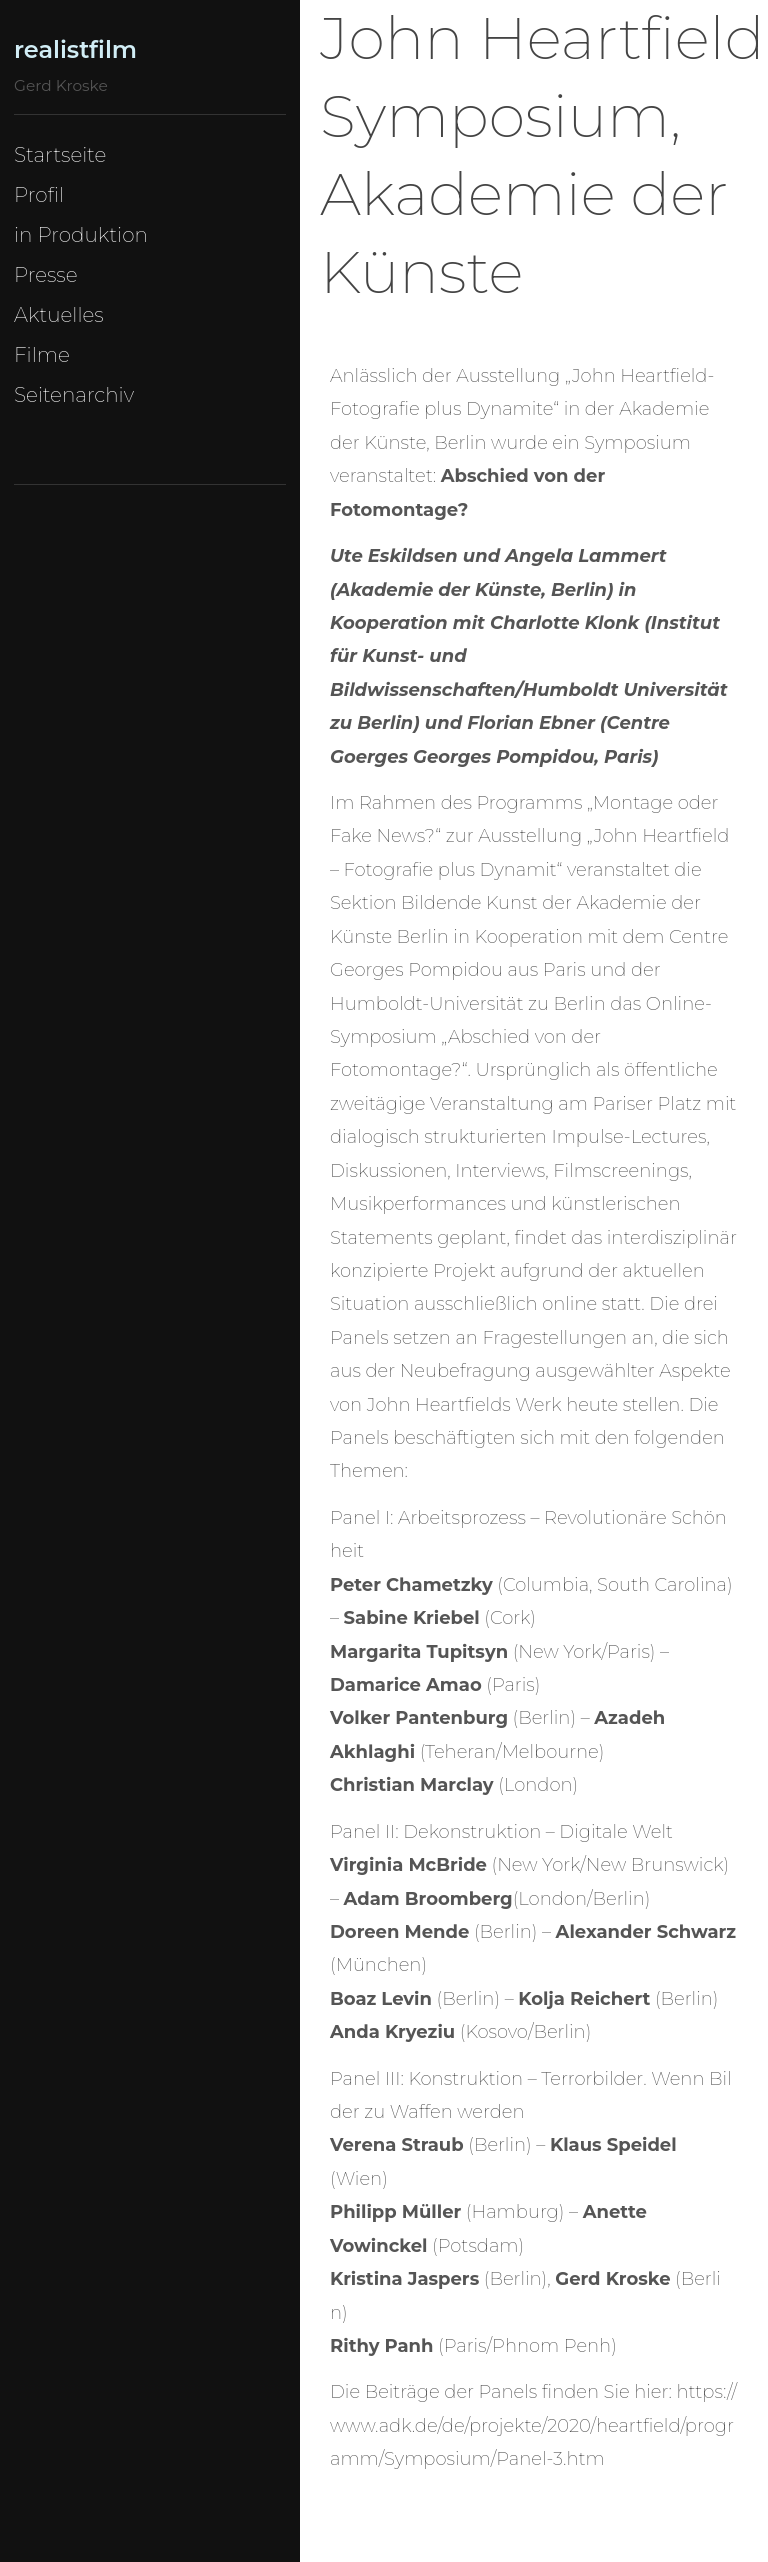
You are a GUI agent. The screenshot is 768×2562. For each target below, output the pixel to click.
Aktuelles (59, 315)
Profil (39, 195)
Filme (42, 355)
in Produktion (81, 235)
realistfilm (75, 49)
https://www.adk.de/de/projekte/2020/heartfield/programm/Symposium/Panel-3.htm (533, 2425)
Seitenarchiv (74, 395)
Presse (46, 275)
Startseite (60, 155)
